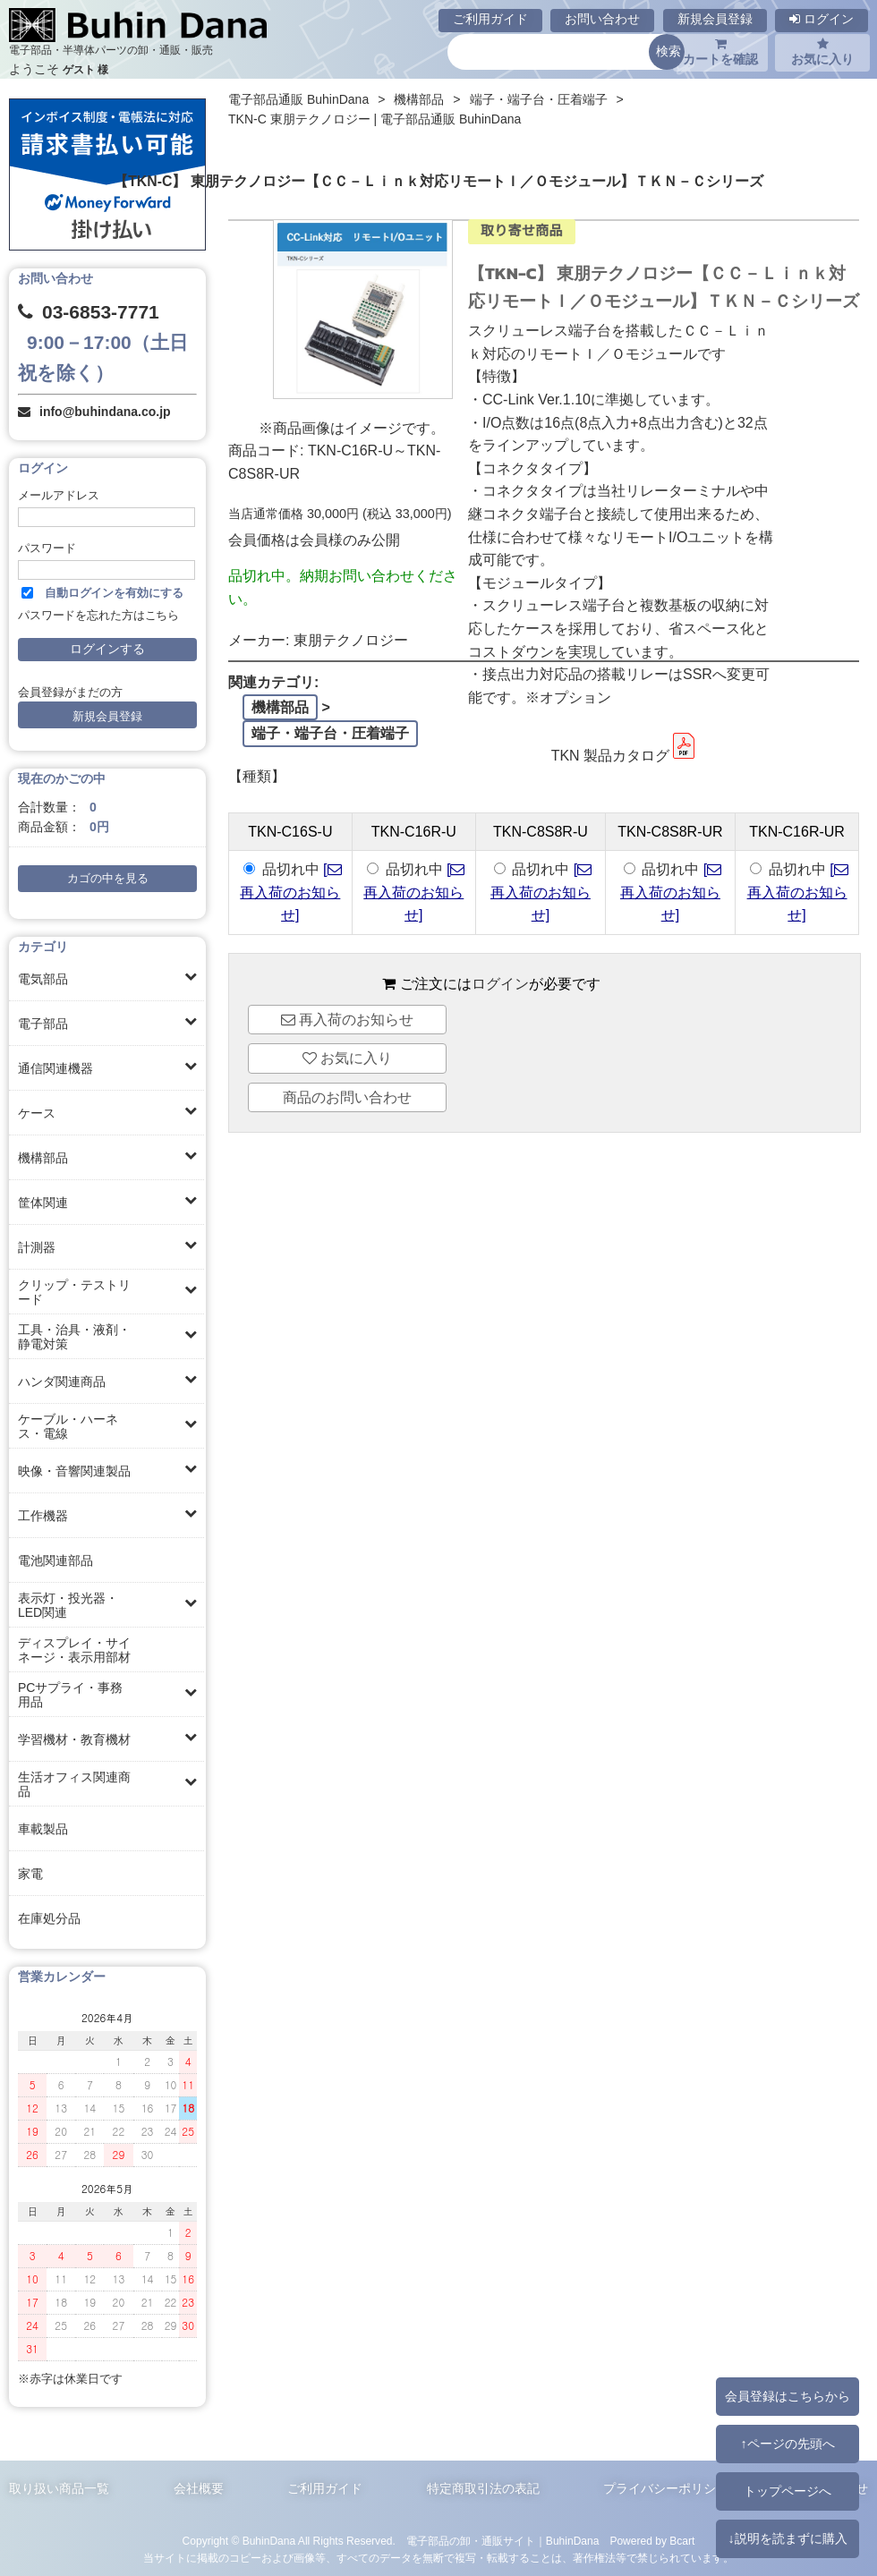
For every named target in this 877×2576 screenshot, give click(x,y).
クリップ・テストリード (74, 1292)
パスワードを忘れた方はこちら (98, 615)
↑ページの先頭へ (787, 2443)
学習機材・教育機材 (74, 1739)
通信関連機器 (55, 1068)
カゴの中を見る (108, 878)
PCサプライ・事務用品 (70, 1694)
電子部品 (43, 1023)
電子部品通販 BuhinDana (298, 99)
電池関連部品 (55, 1560)
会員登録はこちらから (787, 2396)
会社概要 (199, 2488)
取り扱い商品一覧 (59, 2488)
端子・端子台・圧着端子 (539, 99)
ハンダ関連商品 (62, 1381)
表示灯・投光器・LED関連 (68, 1605)
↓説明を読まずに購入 (787, 2538)
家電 (30, 1873)
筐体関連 (43, 1202)
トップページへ (787, 2491)
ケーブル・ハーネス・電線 (68, 1426)
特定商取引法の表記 (483, 2488)
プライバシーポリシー (665, 2488)
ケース (36, 1113)
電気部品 (43, 979)
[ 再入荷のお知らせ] (290, 892)
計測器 (36, 1247)
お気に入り (822, 52)
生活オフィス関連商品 (74, 1784)
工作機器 (43, 1516)
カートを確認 (720, 52)
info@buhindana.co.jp (105, 411)
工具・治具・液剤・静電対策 (74, 1336)
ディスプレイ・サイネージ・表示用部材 (74, 1650)
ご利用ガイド (490, 19)
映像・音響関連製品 (74, 1471)
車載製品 (43, 1829)
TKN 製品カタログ (624, 755)
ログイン (821, 19)
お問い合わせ (602, 19)
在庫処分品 (49, 1918)
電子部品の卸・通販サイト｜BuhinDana (503, 2541)
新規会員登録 (715, 19)
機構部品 (43, 1158)
